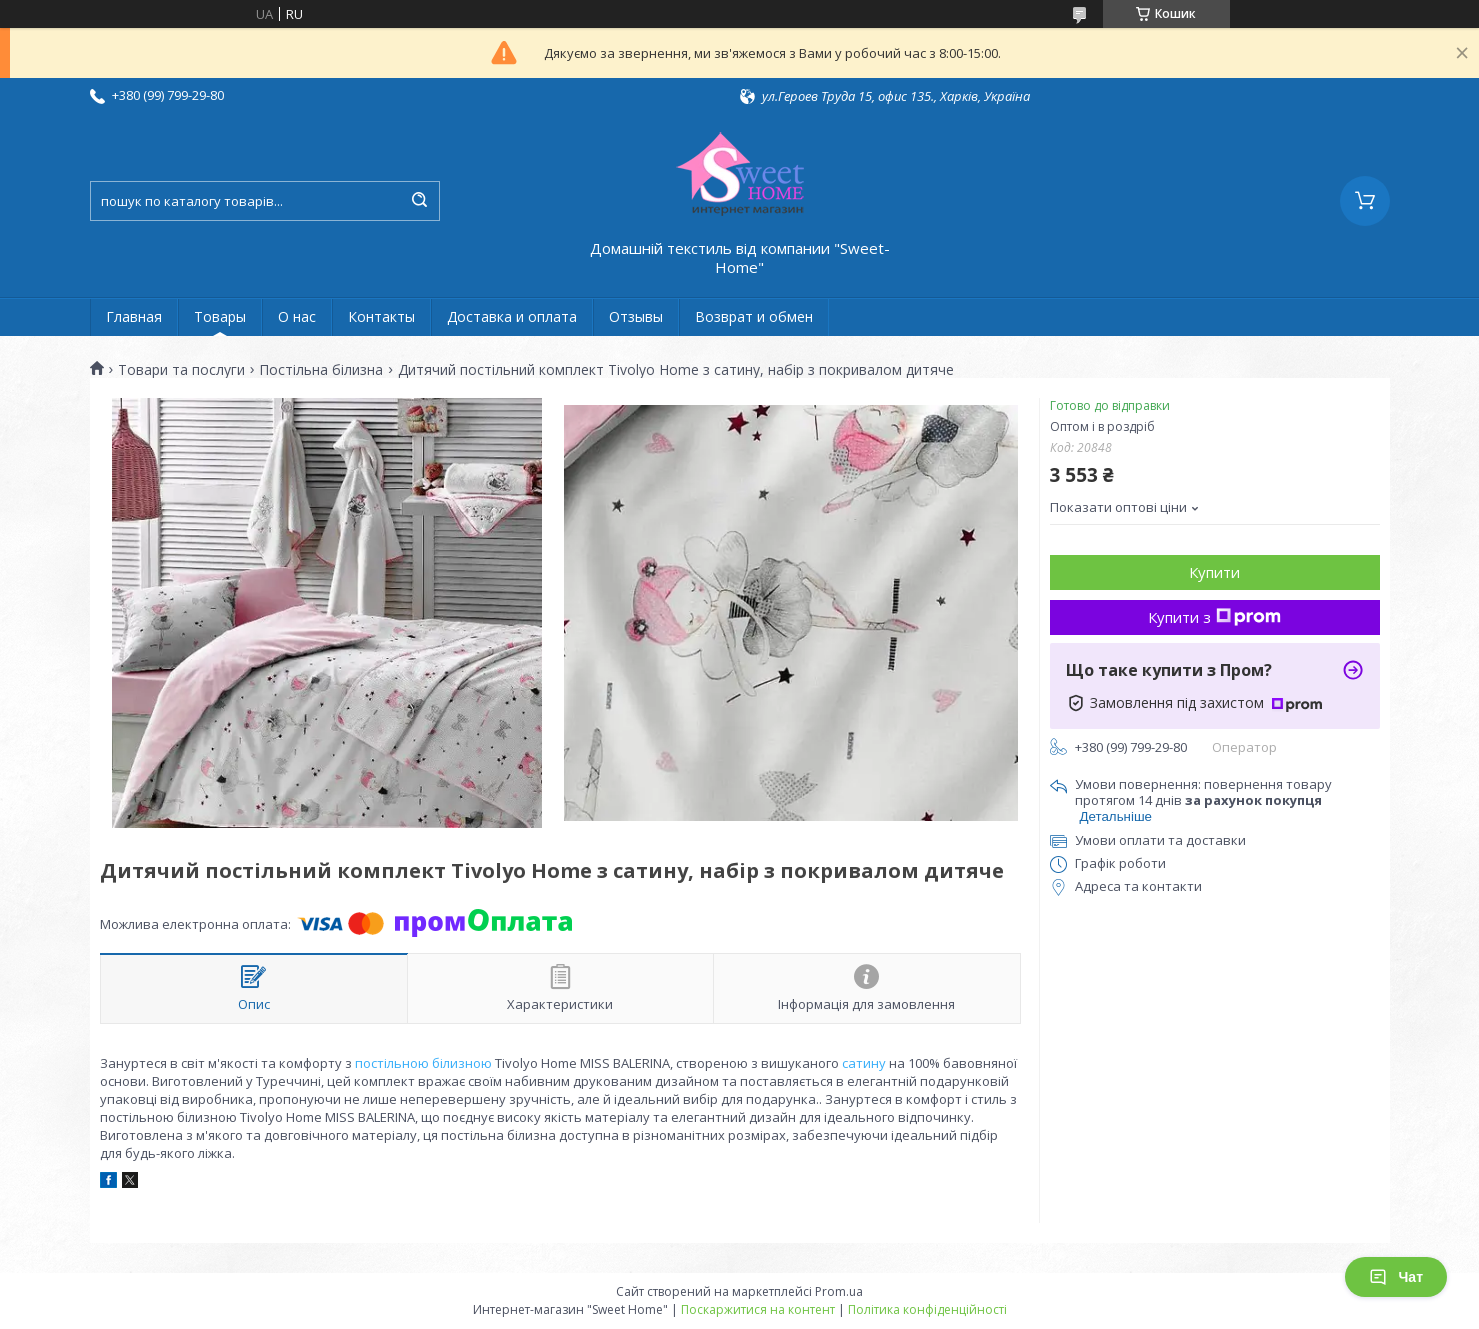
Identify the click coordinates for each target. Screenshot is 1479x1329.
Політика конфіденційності (927, 1309)
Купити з (1214, 617)
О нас (297, 316)
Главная (134, 316)
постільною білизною (423, 1063)
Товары (220, 316)
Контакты (381, 316)
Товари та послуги (181, 370)
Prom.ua (839, 1291)
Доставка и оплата (512, 316)
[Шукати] (420, 201)
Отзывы (636, 316)
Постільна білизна (321, 370)
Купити (1214, 572)
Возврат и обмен (754, 316)
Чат (1396, 1277)
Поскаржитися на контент (758, 1309)
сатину (864, 1063)
